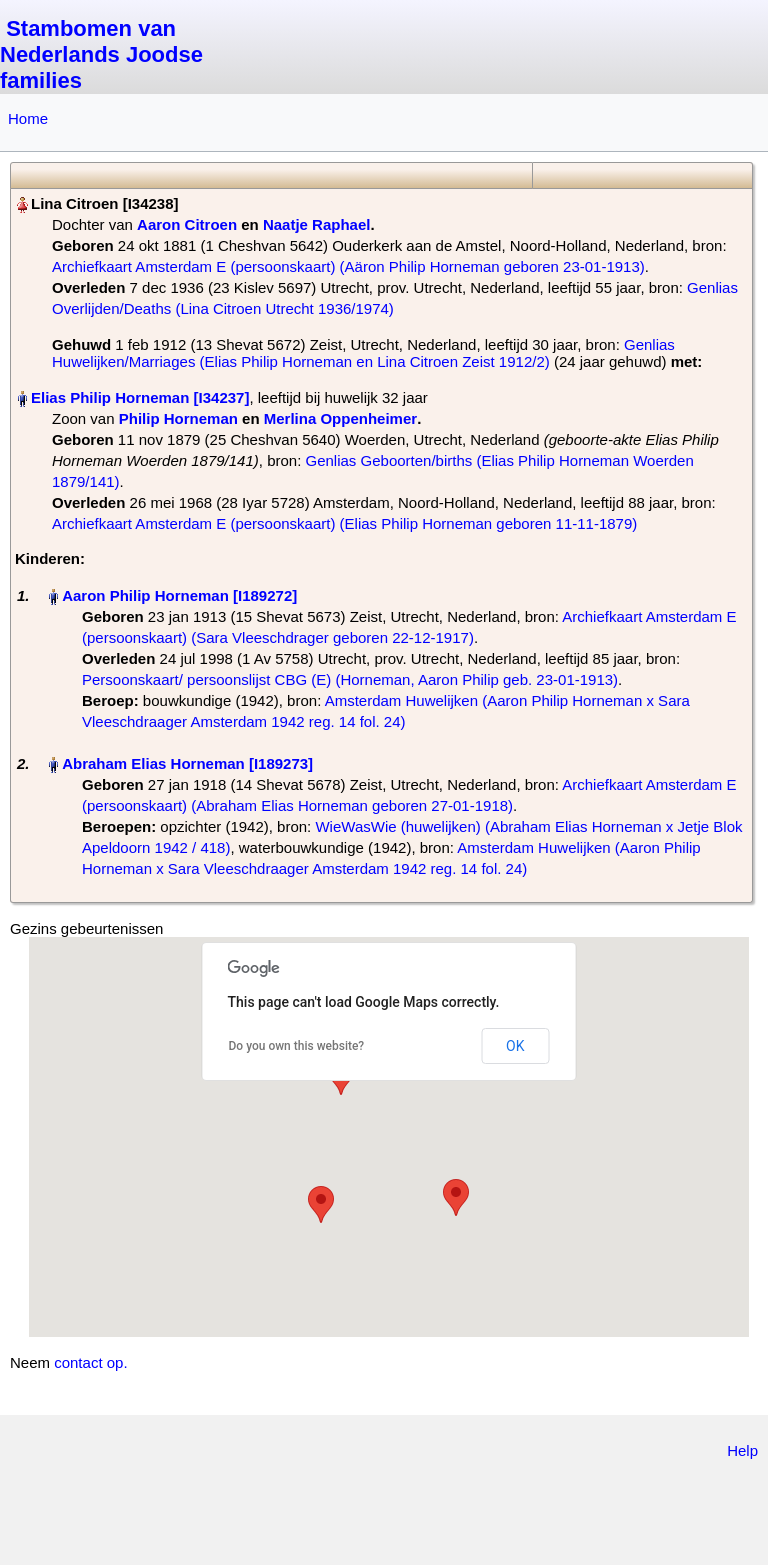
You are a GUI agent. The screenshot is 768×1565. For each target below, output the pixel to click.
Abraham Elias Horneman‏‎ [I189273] (187, 763)
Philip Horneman (178, 418)
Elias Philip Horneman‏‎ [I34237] (140, 397)
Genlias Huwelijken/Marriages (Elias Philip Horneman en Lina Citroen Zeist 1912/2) (363, 353)
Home (28, 118)
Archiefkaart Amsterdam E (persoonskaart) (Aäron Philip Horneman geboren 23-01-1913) (348, 266)
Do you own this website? (297, 1046)
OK (515, 1046)
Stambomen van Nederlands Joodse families (101, 54)
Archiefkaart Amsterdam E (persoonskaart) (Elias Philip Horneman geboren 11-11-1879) (344, 523)
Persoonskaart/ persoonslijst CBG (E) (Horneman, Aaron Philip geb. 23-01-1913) (350, 679)
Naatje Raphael (317, 224)
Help (742, 1450)
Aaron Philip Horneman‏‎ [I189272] (179, 595)
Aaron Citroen (187, 224)
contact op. (90, 1362)
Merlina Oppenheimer (340, 418)
